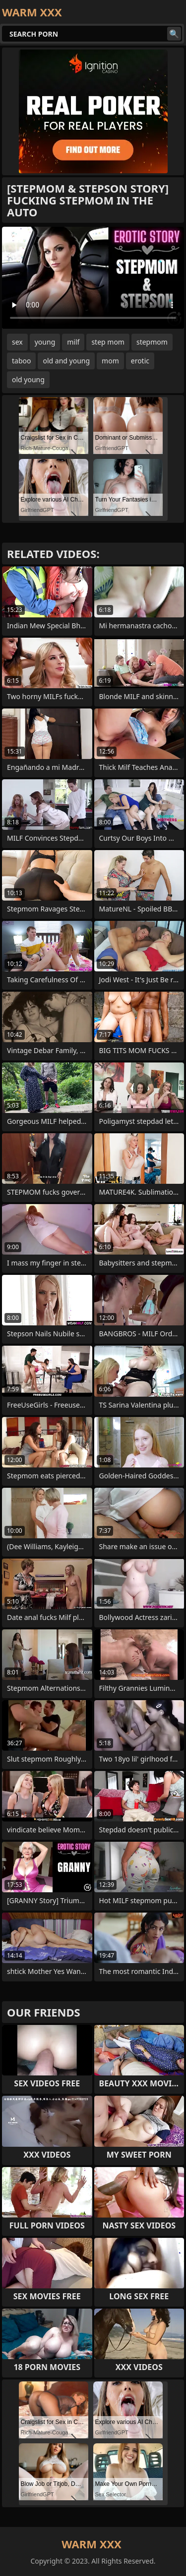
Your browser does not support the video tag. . (93, 278)
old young (28, 379)
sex (17, 342)
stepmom (152, 342)
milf (73, 342)
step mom (107, 342)
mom (110, 360)
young (45, 342)
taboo (21, 360)
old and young (66, 360)
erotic (140, 360)
